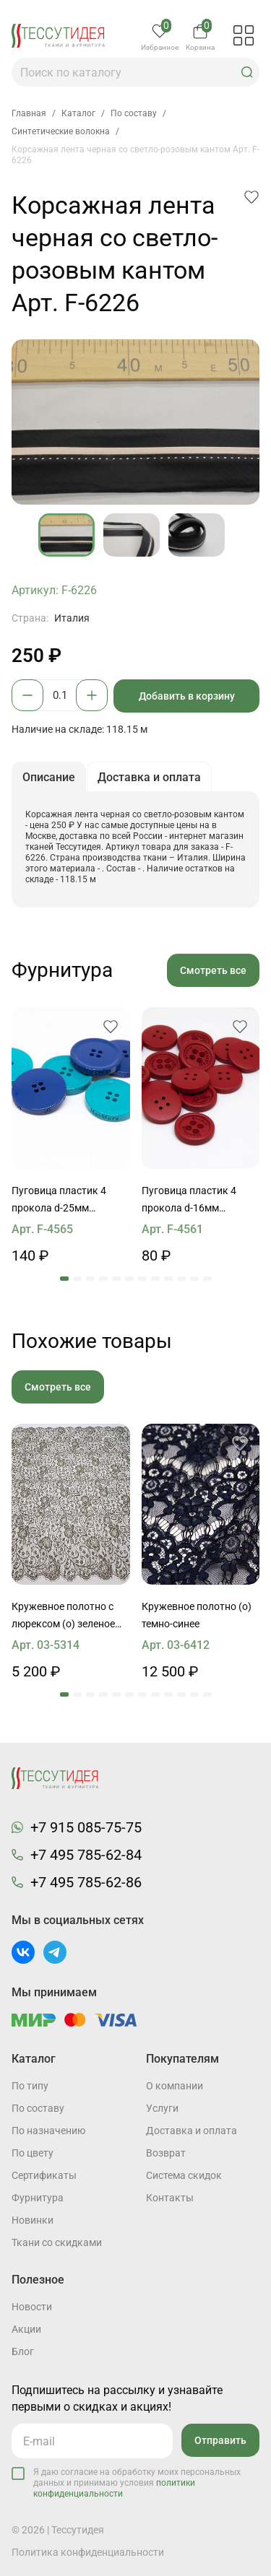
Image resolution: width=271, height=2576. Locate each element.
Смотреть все (213, 970)
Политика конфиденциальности (88, 2552)
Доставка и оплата (191, 2130)
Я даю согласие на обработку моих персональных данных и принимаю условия (137, 2483)
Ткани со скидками (57, 2242)
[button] (247, 72)
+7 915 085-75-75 (86, 1827)
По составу (38, 2108)
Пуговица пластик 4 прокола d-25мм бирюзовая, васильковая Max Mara (67, 1201)
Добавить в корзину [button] (187, 696)
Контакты (170, 2197)
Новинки (32, 2220)
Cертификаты (44, 2175)
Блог (23, 2351)
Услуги (162, 2108)
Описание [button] (48, 777)
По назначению (48, 2130)
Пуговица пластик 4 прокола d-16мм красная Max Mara (189, 1201)
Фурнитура (38, 2197)
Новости (32, 2306)
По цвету (32, 2153)
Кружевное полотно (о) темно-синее (196, 1615)
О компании (174, 2086)
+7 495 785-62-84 (86, 1854)
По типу (30, 2086)
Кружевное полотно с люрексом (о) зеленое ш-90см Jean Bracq (63, 1616)
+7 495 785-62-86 (86, 1882)
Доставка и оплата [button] (149, 777)
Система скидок (184, 2175)
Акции (26, 2329)
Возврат (166, 2153)
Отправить (220, 2440)
